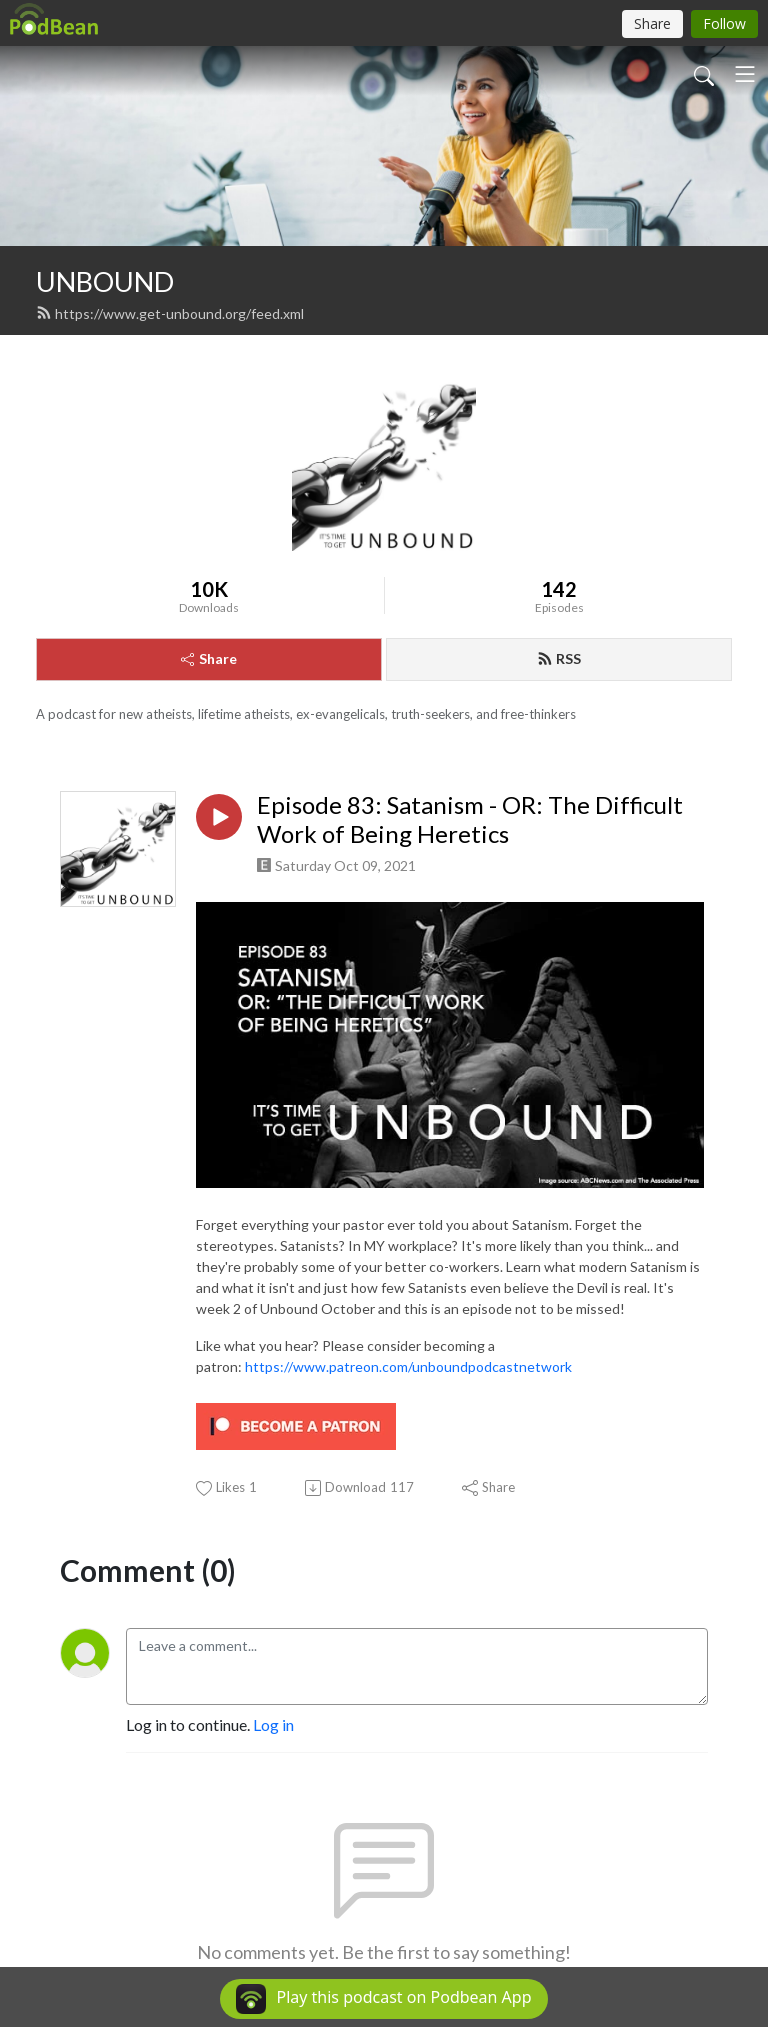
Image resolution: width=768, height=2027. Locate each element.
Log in (273, 1724)
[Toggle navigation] (745, 74)
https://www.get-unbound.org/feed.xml (170, 313)
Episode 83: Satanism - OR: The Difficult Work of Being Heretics (470, 819)
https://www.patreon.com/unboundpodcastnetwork (408, 1366)
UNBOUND (105, 281)
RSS (559, 658)
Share (209, 658)
